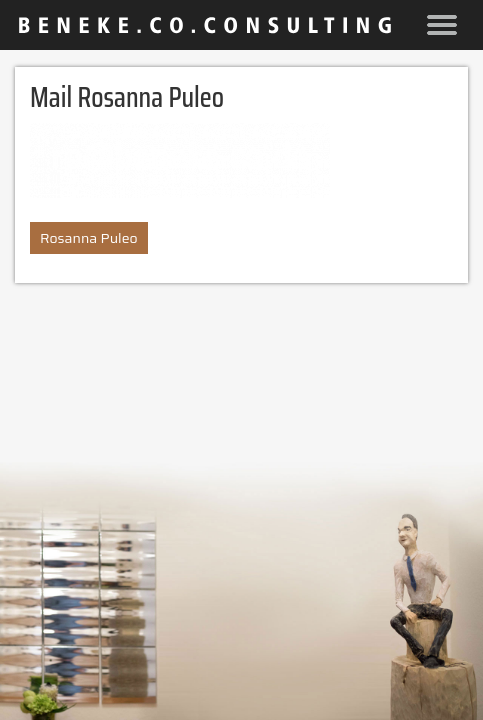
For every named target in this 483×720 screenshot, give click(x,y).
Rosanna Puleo (89, 238)
